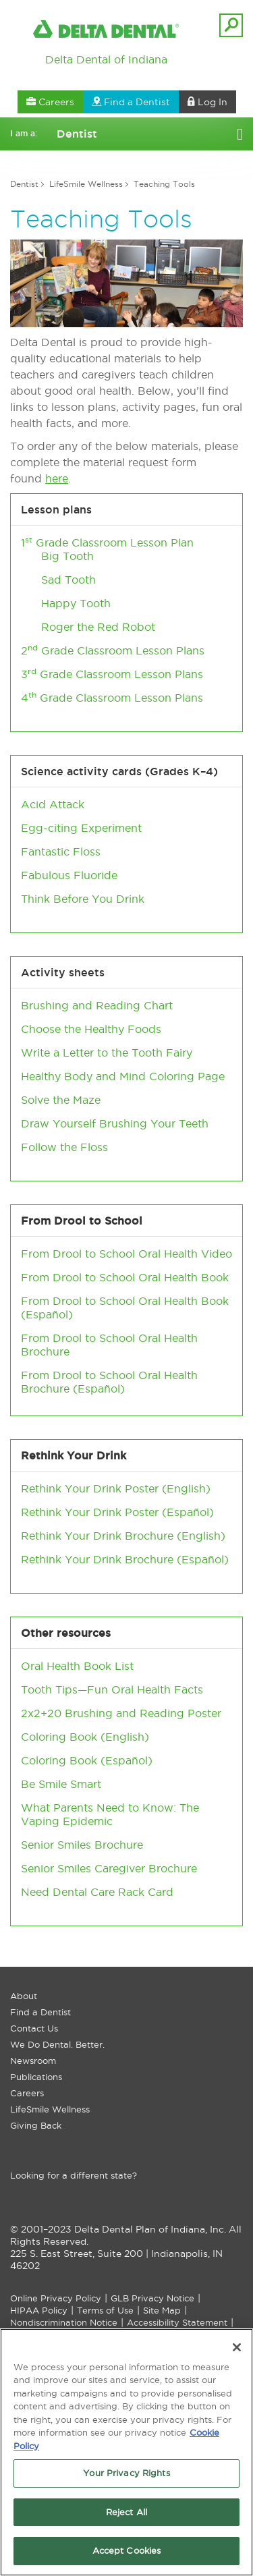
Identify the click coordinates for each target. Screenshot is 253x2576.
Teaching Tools (164, 183)
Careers (27, 2093)
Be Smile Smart (61, 1784)
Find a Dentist (40, 2012)
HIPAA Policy (38, 2310)
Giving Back (35, 2125)
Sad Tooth (68, 579)
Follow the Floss (64, 1147)
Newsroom (33, 2060)
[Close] (237, 2351)
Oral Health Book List (77, 1666)
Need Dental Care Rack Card (97, 1892)
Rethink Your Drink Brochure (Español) (125, 1559)
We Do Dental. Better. (57, 2044)
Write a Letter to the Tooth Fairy (106, 1052)
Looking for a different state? (73, 2175)
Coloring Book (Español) (86, 1760)
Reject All (126, 2516)
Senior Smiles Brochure (82, 1845)
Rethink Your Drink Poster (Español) (117, 1512)
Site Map (162, 2310)
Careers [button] (50, 101)
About (23, 1995)
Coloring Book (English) (85, 1737)
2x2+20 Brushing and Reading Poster (121, 1713)
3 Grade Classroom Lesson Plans (112, 674)
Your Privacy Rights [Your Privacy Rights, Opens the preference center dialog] (126, 2477)
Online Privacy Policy (55, 2298)
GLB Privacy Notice (152, 2298)
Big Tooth (67, 556)
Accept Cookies (126, 2555)
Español (47, 1314)
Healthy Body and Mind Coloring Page (123, 1076)
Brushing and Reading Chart (97, 1005)
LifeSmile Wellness (86, 183)
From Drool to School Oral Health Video (126, 1254)
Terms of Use (105, 2310)
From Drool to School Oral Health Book (125, 1277)
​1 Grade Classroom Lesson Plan (107, 542)
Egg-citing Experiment (81, 828)
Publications (36, 2076)
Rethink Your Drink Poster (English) (115, 1488)
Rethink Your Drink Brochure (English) (123, 1536)
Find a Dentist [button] (131, 101)
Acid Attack (52, 804)
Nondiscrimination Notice (63, 2322)
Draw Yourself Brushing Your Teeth (114, 1123)
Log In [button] (207, 101)
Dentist (24, 183)
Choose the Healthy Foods (91, 1029)
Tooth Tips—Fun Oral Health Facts (112, 1689)
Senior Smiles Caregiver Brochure (109, 1868)
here (56, 478)
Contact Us (34, 2028)
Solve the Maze (61, 1100)
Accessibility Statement (177, 2322)
